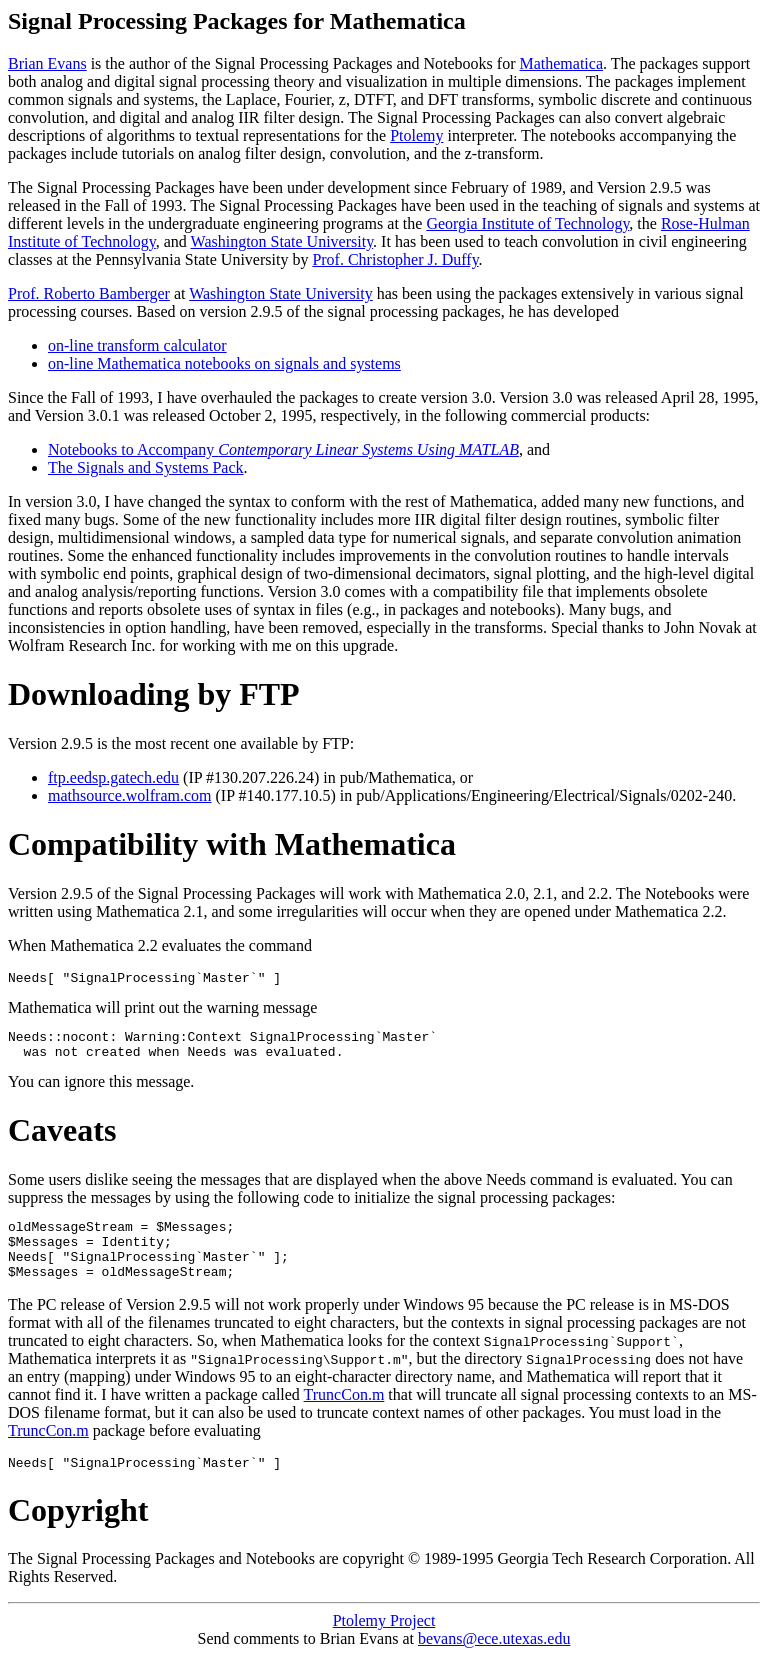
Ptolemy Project (384, 1644)
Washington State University (282, 241)
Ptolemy (416, 135)
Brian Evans (47, 63)
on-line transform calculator (137, 345)
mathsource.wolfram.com (130, 795)
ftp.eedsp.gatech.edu (113, 777)
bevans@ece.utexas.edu (494, 1662)
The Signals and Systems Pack (146, 467)
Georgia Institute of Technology (527, 223)
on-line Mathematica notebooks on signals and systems (224, 363)
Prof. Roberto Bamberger (89, 293)
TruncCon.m (344, 1415)
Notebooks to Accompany (283, 449)
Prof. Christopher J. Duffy (395, 259)
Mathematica (561, 63)
